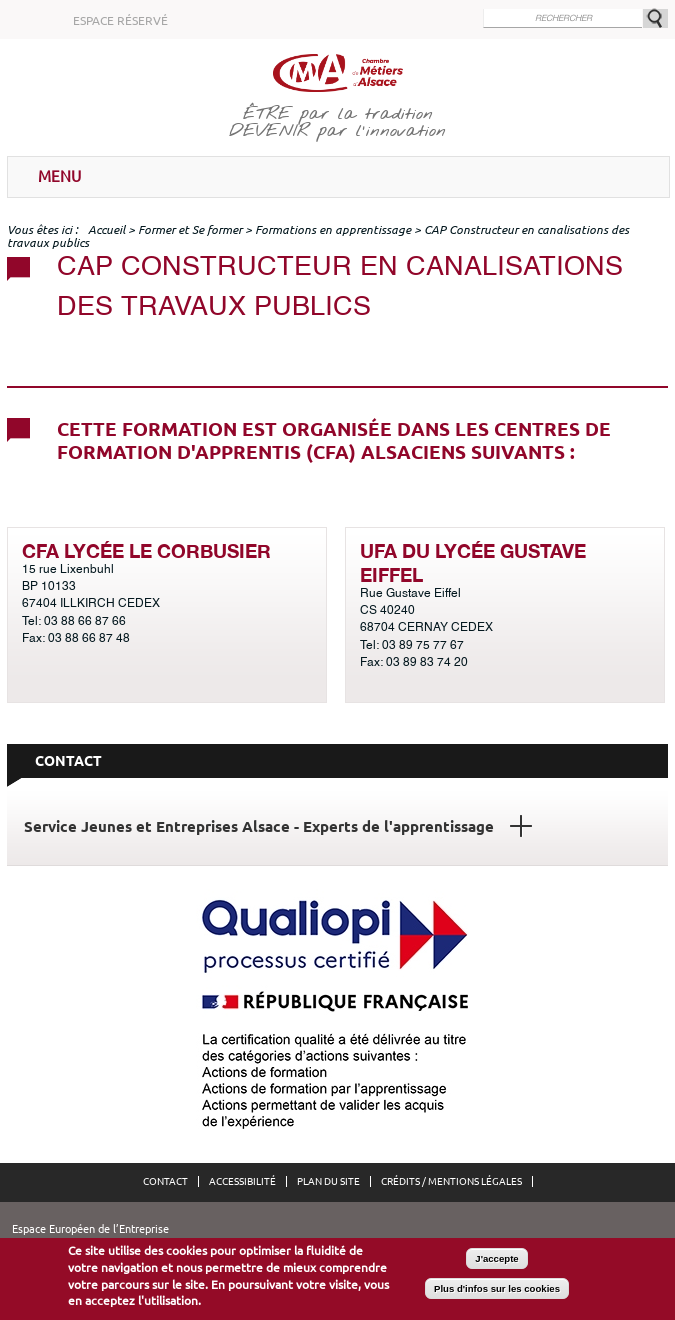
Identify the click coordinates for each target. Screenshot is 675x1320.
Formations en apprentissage (333, 229)
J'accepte (496, 1259)
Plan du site (328, 1181)
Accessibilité (242, 1181)
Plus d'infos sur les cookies (497, 1290)
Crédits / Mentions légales (451, 1181)
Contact (165, 1181)
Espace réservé (120, 20)
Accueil (106, 229)
